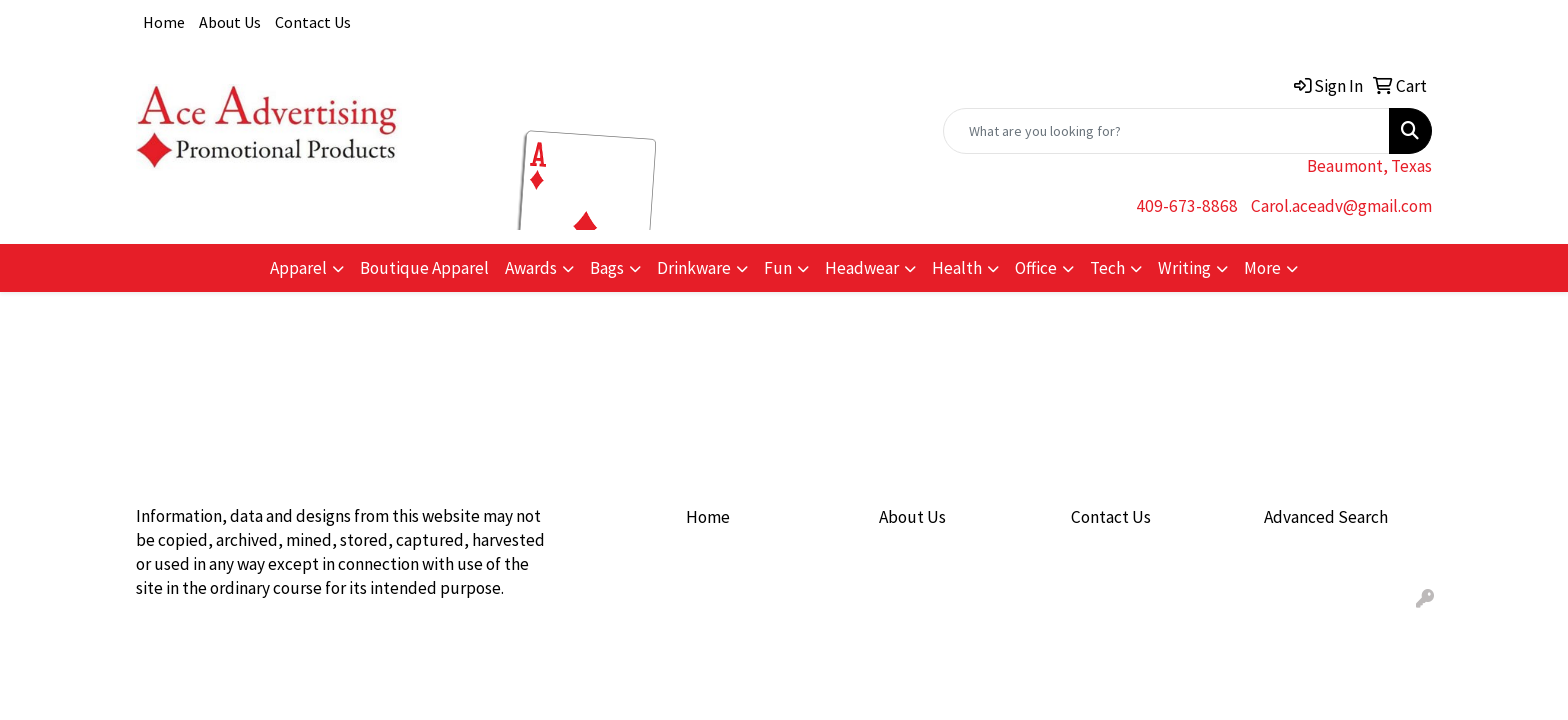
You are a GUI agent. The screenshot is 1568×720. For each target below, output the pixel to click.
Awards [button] (531, 268)
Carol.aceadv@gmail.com (1341, 206)
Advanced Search (1326, 517)
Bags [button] (607, 268)
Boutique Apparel (424, 268)
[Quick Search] (1166, 131)
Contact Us (313, 22)
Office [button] (1036, 268)
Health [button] (957, 268)
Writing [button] (1184, 268)
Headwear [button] (862, 268)
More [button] (1262, 268)
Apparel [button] (298, 268)
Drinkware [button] (694, 268)
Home (164, 22)
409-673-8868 (1187, 206)
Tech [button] (1107, 268)
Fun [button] (778, 268)
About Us (230, 22)
